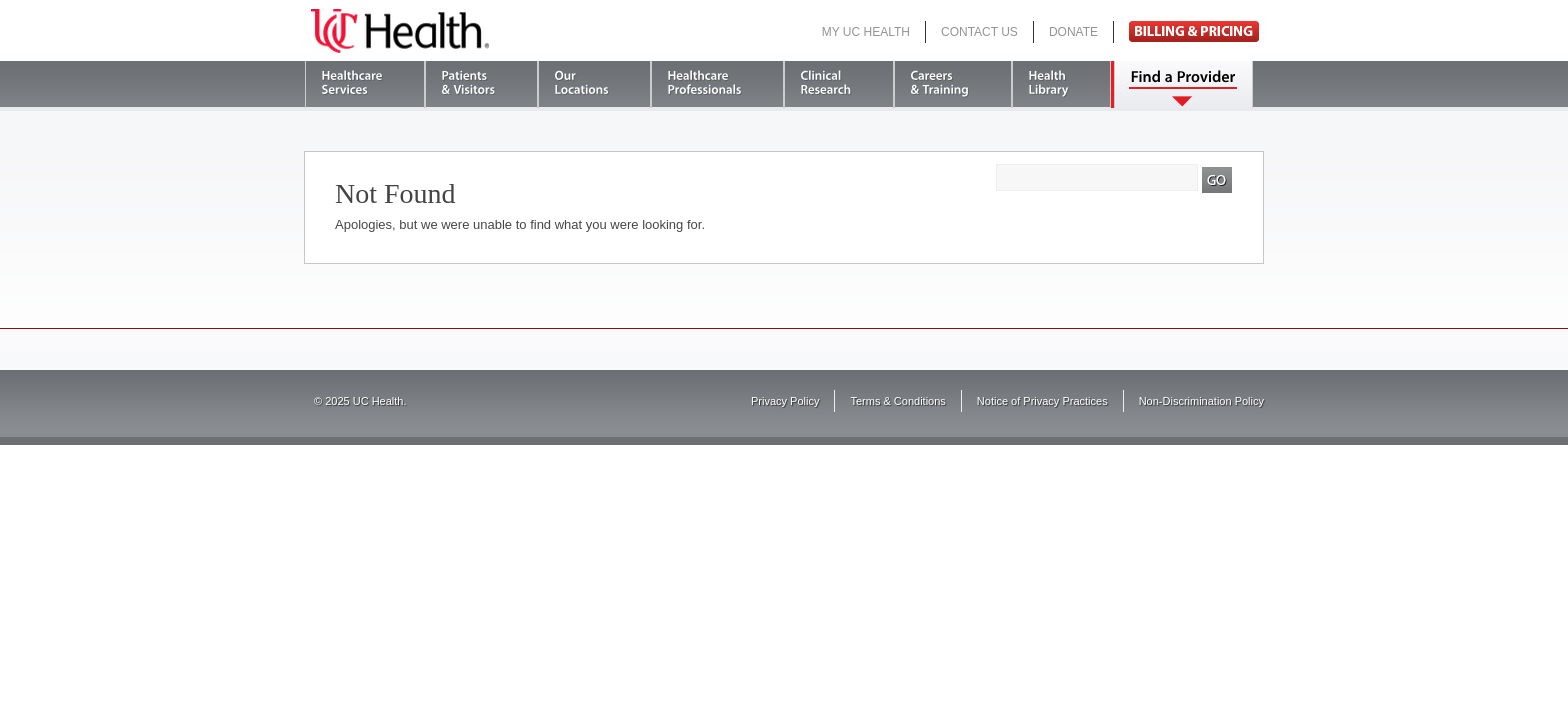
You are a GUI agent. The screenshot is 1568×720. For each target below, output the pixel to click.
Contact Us (979, 32)
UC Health (400, 31)
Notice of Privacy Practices (1042, 401)
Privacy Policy (785, 401)
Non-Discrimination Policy (1201, 401)
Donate (1073, 32)
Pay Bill (1194, 31)
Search (1217, 180)
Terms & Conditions (897, 401)
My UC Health (866, 32)
